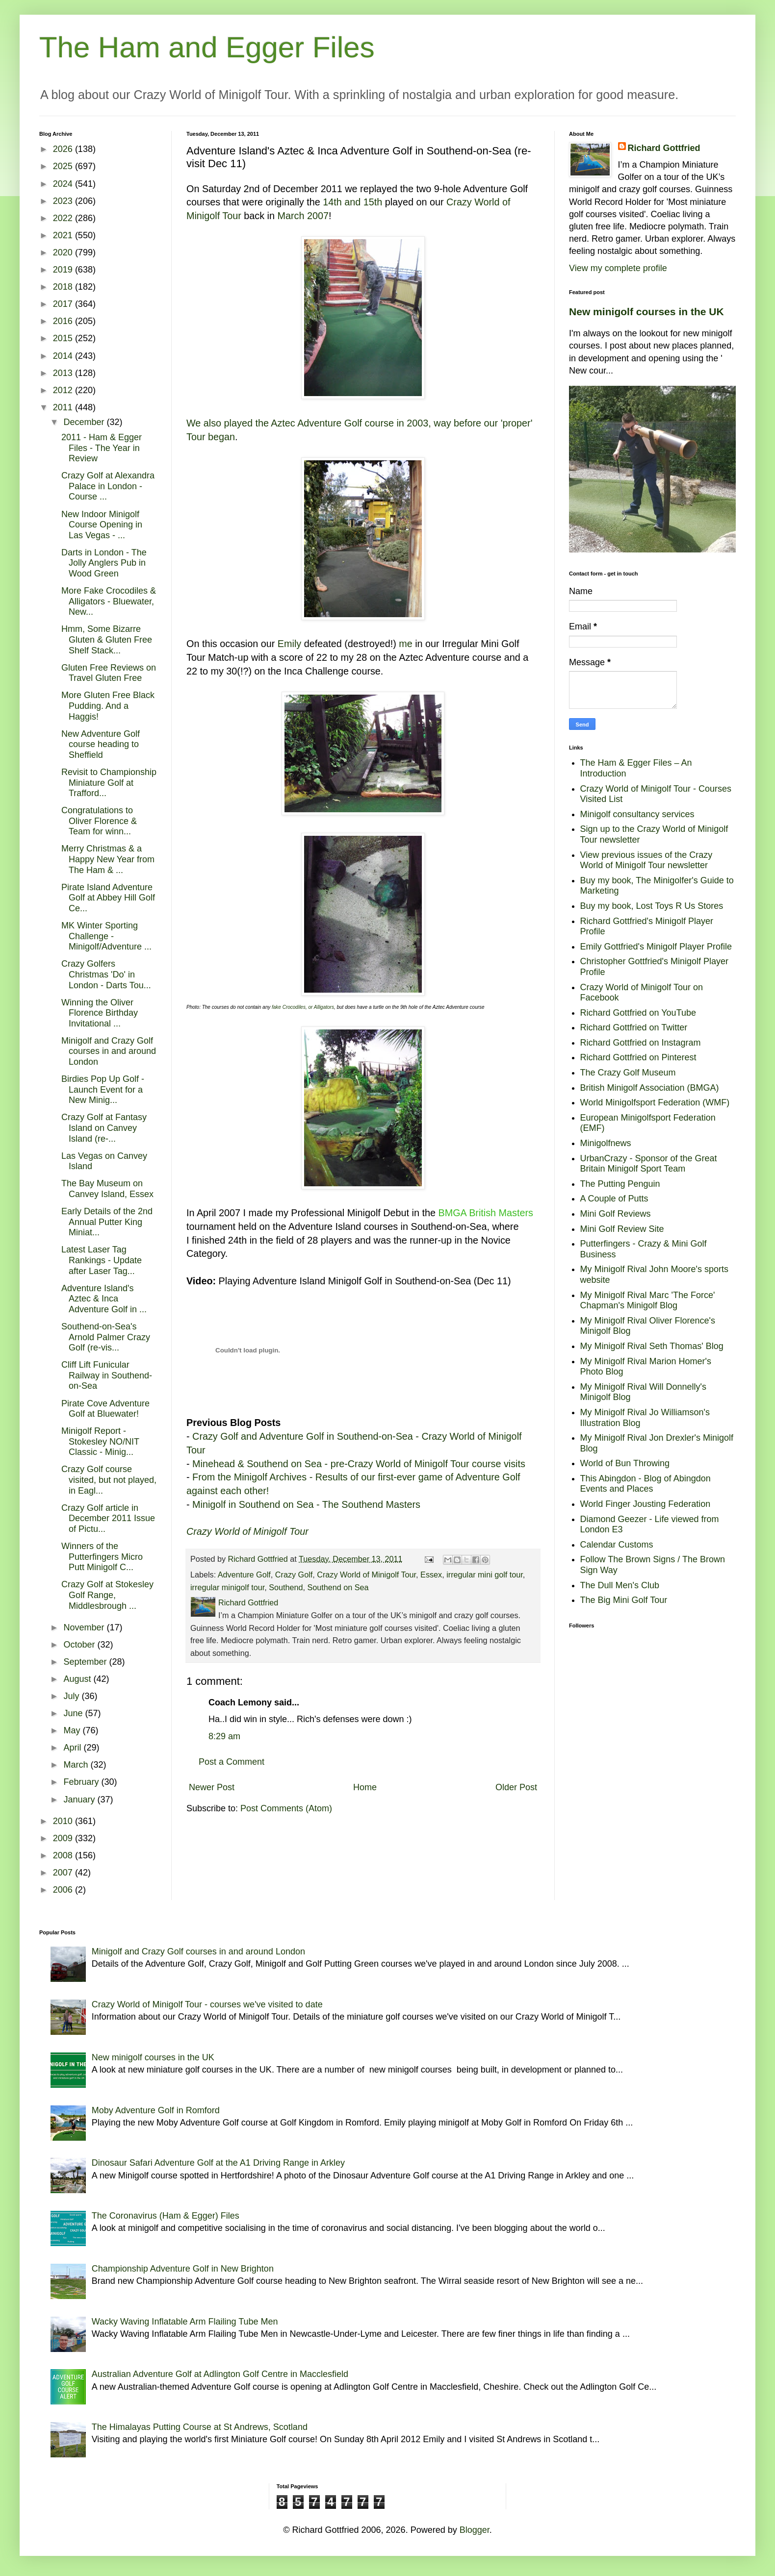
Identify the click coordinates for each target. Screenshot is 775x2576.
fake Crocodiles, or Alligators (303, 1007)
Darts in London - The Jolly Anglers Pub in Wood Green (104, 563)
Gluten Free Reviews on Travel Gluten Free (108, 673)
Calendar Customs (616, 1545)
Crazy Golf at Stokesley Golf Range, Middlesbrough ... (107, 1594)
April (73, 1747)
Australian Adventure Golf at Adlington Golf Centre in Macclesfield (220, 2374)
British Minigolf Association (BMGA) (649, 1088)
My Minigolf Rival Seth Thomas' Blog (651, 1346)
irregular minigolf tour (227, 1587)
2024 (64, 184)
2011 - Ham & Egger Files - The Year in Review (101, 447)
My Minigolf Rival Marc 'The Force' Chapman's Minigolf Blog (647, 1300)
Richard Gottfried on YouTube (638, 1013)
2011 (64, 407)
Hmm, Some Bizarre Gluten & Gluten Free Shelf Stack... (106, 639)
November (84, 1627)
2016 (64, 321)
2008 (64, 1855)
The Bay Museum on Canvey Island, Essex (107, 1188)
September (86, 1662)
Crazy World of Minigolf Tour (366, 1574)
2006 (64, 1890)
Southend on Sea (337, 1587)
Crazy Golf (293, 1574)
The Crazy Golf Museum (628, 1072)
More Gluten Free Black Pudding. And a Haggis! (108, 705)
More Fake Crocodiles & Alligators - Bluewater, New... (108, 601)
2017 (64, 304)
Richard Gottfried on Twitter (634, 1027)
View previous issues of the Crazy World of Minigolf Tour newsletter (646, 860)
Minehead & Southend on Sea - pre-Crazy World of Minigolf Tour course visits (358, 1463)
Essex (431, 1574)
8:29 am (224, 1736)
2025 (64, 166)
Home (365, 1787)
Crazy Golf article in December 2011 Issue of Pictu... (108, 1518)
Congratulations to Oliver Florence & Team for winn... (99, 820)
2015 (64, 338)
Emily (289, 643)
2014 (64, 356)
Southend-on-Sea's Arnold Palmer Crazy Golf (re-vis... (105, 1337)
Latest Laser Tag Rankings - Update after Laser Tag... (101, 1260)
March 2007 (302, 215)
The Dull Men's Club (620, 1585)
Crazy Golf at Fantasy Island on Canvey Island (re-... (104, 1127)
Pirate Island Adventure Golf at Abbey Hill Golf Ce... (108, 897)
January (80, 1799)
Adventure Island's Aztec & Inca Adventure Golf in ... (104, 1298)
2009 (64, 1838)
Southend (286, 1587)
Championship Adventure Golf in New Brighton (183, 2269)
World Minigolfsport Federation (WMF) (655, 1102)
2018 (64, 287)
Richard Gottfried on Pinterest (638, 1057)
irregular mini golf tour (484, 1574)
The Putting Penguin (620, 1184)
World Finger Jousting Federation (645, 1504)
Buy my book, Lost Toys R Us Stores (651, 906)
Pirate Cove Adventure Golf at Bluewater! (105, 1409)
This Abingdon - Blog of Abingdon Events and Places (645, 1484)
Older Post (516, 1787)
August (78, 1679)
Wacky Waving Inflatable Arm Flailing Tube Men (185, 2321)
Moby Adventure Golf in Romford (156, 2110)
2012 (64, 390)
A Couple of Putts (614, 1198)
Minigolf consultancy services (637, 814)
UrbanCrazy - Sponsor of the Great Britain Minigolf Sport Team (648, 1163)
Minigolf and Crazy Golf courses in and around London (108, 1051)
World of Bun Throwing (625, 1463)
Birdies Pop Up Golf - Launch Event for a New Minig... (102, 1089)
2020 (64, 252)
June (74, 1713)
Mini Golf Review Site (622, 1229)
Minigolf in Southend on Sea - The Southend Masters (306, 1504)
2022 (64, 218)
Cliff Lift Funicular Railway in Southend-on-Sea (106, 1375)
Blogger (475, 2530)
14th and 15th (352, 202)
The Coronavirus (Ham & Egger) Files (165, 2216)
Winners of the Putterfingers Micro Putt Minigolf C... (102, 1556)
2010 (64, 1821)
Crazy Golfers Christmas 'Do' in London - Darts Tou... (106, 974)
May (72, 1730)
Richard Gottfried (664, 148)
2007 (64, 1872)
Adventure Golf (244, 1574)
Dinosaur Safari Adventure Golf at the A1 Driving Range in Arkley (218, 2163)
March (76, 1765)
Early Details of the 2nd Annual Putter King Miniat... (107, 1221)
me (405, 643)
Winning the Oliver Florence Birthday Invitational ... (99, 1013)
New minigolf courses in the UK (646, 311)
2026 (64, 149)
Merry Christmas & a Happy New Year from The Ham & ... (108, 859)
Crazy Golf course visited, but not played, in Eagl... (108, 1479)
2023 (64, 201)
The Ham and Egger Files (207, 47)
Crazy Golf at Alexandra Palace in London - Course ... (108, 486)
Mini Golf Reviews (615, 1214)
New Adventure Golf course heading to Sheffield (100, 744)
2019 (64, 270)
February (82, 1782)
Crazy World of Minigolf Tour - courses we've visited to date (207, 2004)
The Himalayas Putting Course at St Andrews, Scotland (200, 2427)
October (80, 1645)
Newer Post (211, 1787)
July (72, 1696)
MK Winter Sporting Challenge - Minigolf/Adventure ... (106, 936)
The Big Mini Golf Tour (624, 1600)
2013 (64, 373)
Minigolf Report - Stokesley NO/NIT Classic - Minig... (100, 1441)
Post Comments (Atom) (286, 1808)
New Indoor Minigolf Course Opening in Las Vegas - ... (101, 524)
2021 (64, 235)
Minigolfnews (605, 1143)
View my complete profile (618, 268)
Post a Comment (231, 1762)
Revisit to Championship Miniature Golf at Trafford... (108, 782)
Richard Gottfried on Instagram (640, 1043)
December (84, 422)
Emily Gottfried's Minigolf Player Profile (656, 946)
